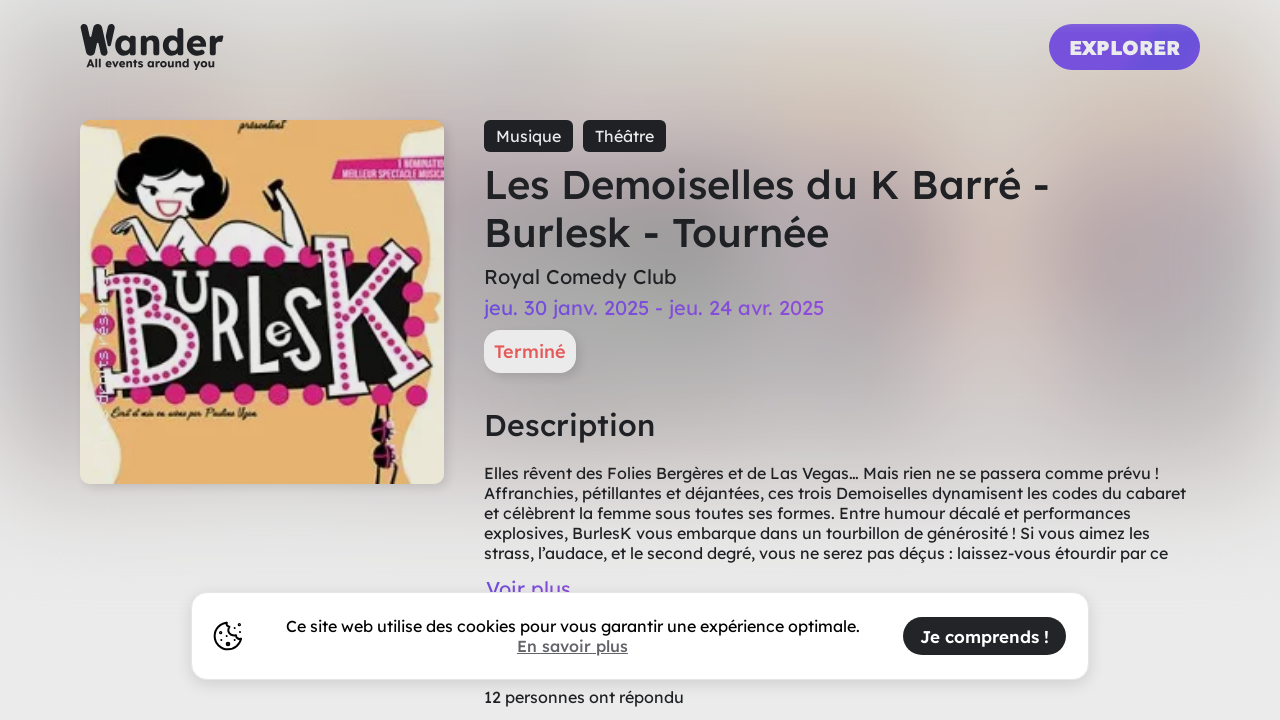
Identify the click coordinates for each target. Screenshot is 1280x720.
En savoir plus (572, 646)
